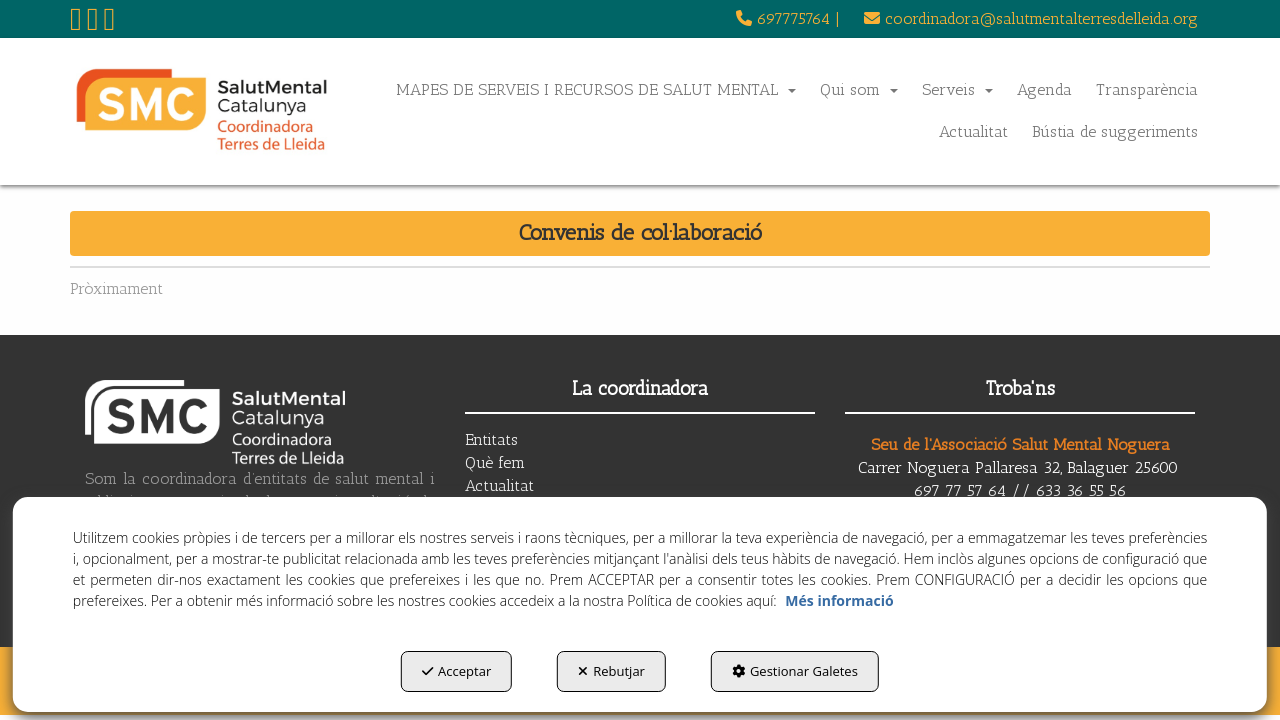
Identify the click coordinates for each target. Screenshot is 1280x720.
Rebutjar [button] (611, 671)
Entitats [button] (491, 439)
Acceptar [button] (456, 671)
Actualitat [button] (499, 485)
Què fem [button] (495, 462)
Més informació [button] (839, 600)
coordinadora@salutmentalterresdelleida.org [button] (1031, 18)
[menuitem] (788, 19)
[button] (76, 24)
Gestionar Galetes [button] (795, 671)
